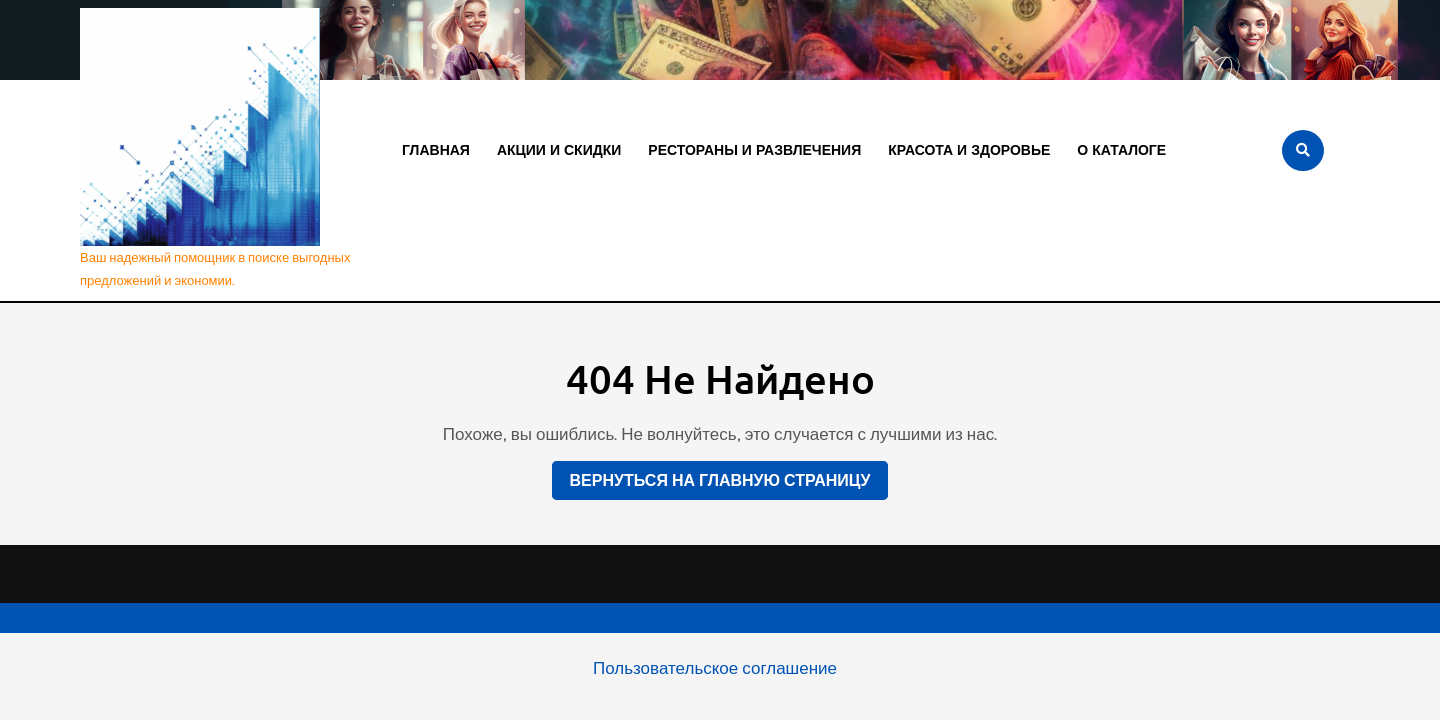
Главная (436, 150)
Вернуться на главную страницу (711, 475)
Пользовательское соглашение (715, 668)
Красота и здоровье (969, 150)
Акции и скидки (559, 150)
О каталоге (1121, 150)
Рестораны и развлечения (754, 150)
